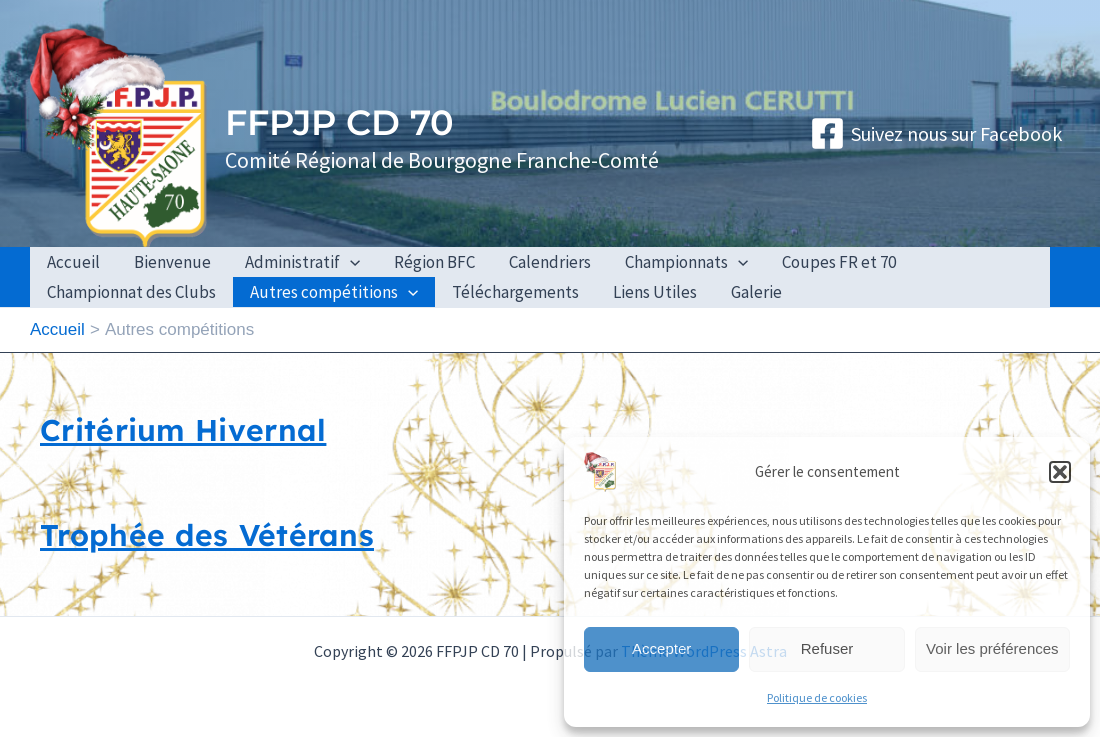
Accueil (73, 262)
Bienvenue (172, 262)
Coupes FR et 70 (839, 262)
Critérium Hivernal (183, 430)
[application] (350, 262)
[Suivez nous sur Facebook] (936, 133)
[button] (1060, 472)
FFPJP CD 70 (339, 122)
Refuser (827, 648)
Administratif (302, 262)
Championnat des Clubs (131, 292)
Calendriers (550, 262)
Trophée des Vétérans (207, 535)
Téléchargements (515, 292)
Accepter (661, 648)
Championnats (686, 262)
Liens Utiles (655, 292)
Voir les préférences (992, 648)
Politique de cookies (817, 697)
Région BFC (434, 262)
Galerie (756, 292)
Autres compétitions (334, 292)
